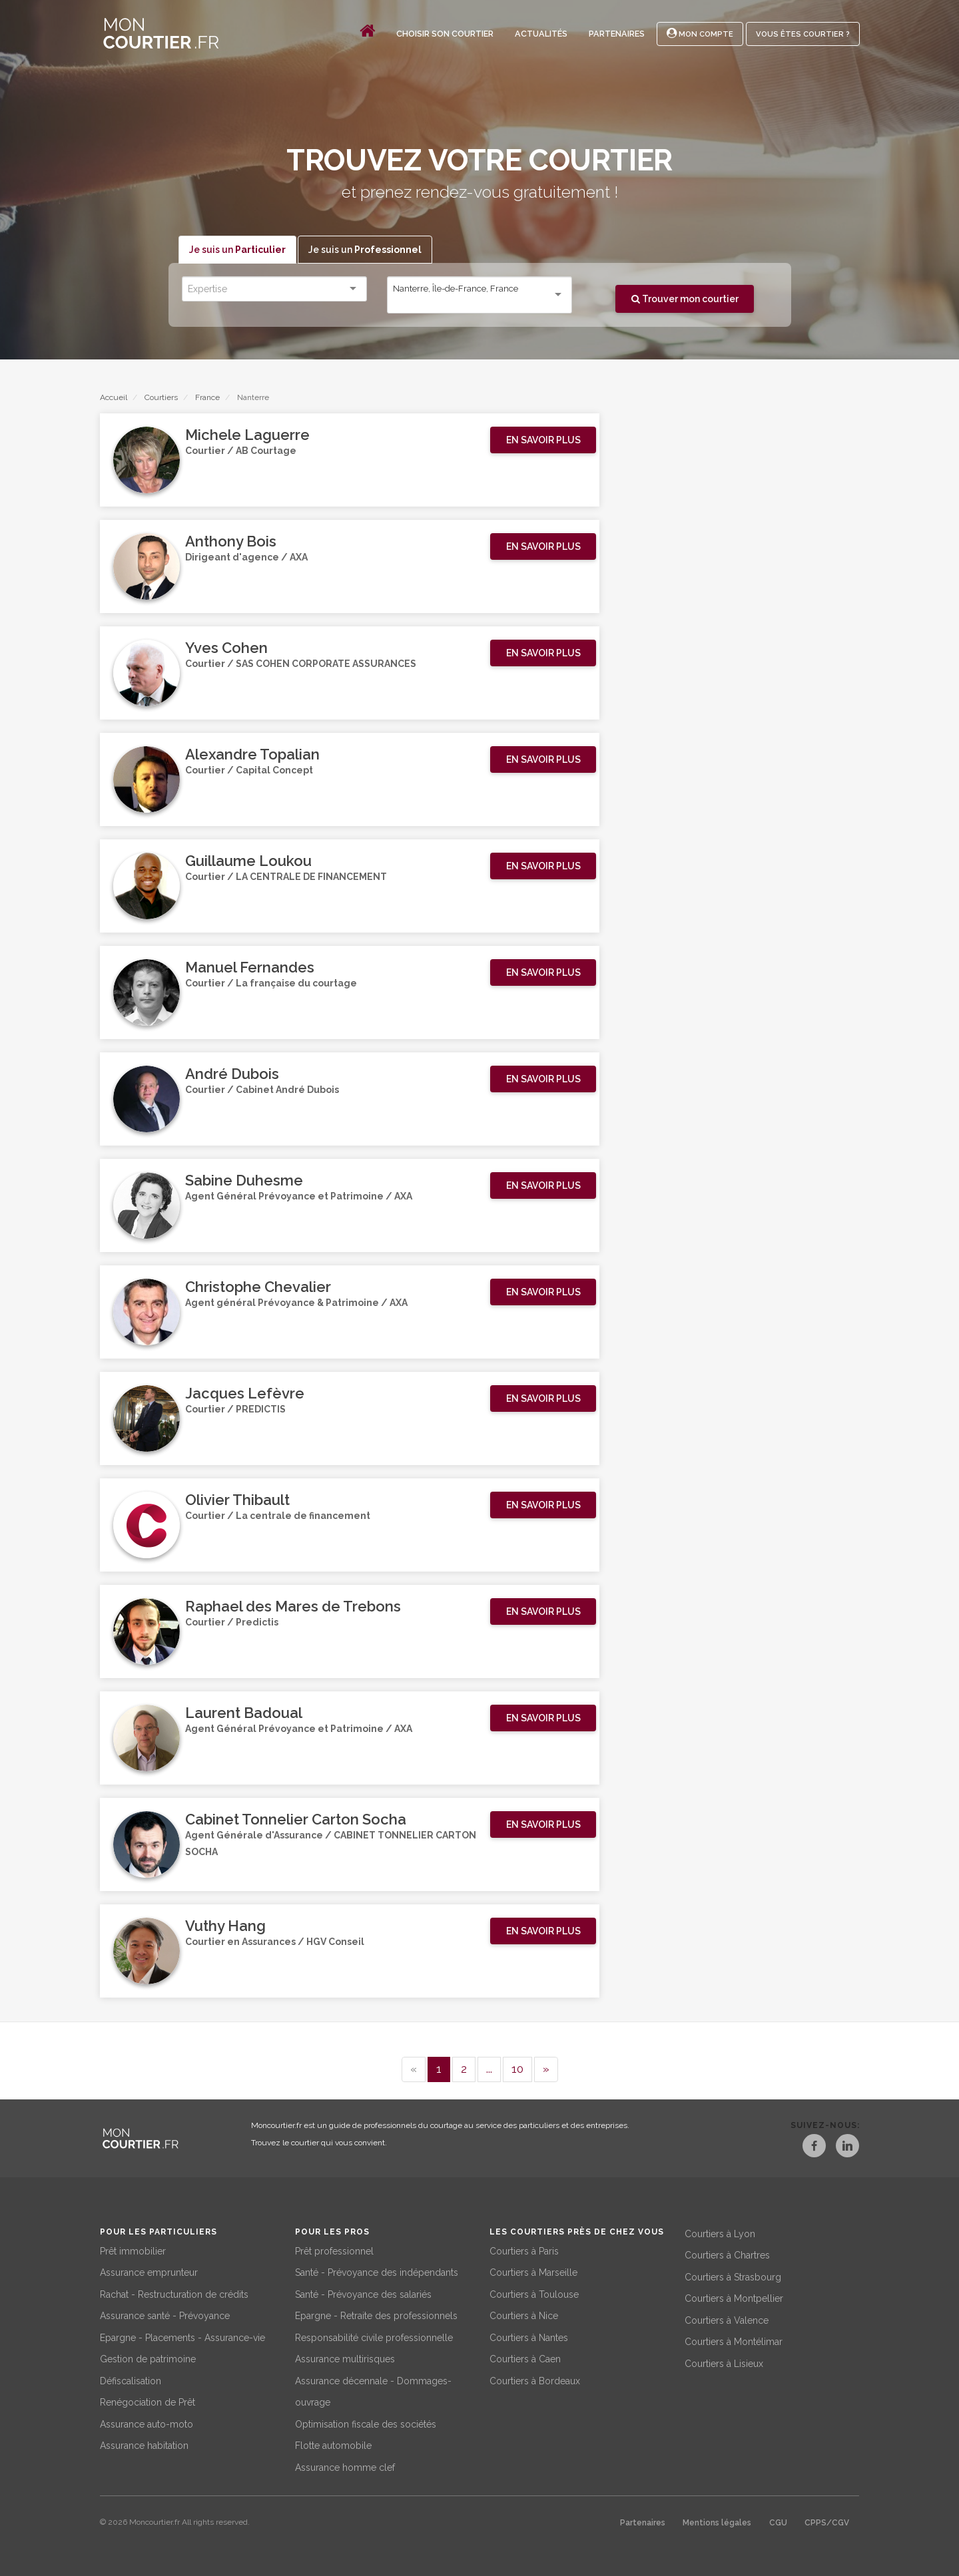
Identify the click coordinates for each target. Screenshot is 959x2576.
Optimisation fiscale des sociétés (365, 2422)
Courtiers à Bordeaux (534, 2379)
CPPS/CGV (826, 2521)
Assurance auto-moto (146, 2422)
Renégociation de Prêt (147, 2401)
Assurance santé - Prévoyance (165, 2314)
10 (517, 2068)
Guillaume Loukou (248, 861)
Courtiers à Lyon (720, 2232)
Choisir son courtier (444, 34)
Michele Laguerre (247, 435)
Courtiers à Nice (523, 2314)
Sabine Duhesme (244, 1180)
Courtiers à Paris (524, 2249)
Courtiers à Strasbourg (733, 2275)
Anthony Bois (230, 541)
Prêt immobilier (133, 2249)
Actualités (541, 34)
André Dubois (232, 1074)
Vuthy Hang (225, 1926)
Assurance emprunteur (149, 2271)
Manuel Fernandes (249, 967)
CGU (778, 2521)
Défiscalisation (130, 2379)
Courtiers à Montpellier (734, 2297)
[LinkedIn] (847, 2148)
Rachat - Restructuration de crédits (174, 2292)
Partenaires (617, 34)
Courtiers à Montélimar (734, 2340)
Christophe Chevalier (258, 1287)
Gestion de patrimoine (148, 2357)
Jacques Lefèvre (244, 1393)
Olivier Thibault (237, 1500)
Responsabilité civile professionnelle (374, 2335)
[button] (543, 441)
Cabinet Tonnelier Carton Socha (295, 1819)
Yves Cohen (226, 648)
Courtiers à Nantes (528, 2335)
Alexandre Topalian (252, 754)
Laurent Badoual (243, 1713)
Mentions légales (717, 2521)
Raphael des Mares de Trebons (293, 1606)
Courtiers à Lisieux (724, 2361)
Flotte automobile (333, 2444)
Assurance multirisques (345, 2357)
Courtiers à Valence (727, 2318)
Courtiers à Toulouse (534, 2292)
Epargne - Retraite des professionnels (376, 2314)
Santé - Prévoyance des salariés (363, 2292)
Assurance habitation (144, 2444)
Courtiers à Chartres (727, 2254)
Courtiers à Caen (525, 2357)
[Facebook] (803, 2148)
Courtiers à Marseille (533, 2271)
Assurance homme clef (345, 2465)
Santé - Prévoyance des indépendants (376, 2271)
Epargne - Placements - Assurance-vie (182, 2335)
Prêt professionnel (334, 2249)
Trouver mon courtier (685, 299)
